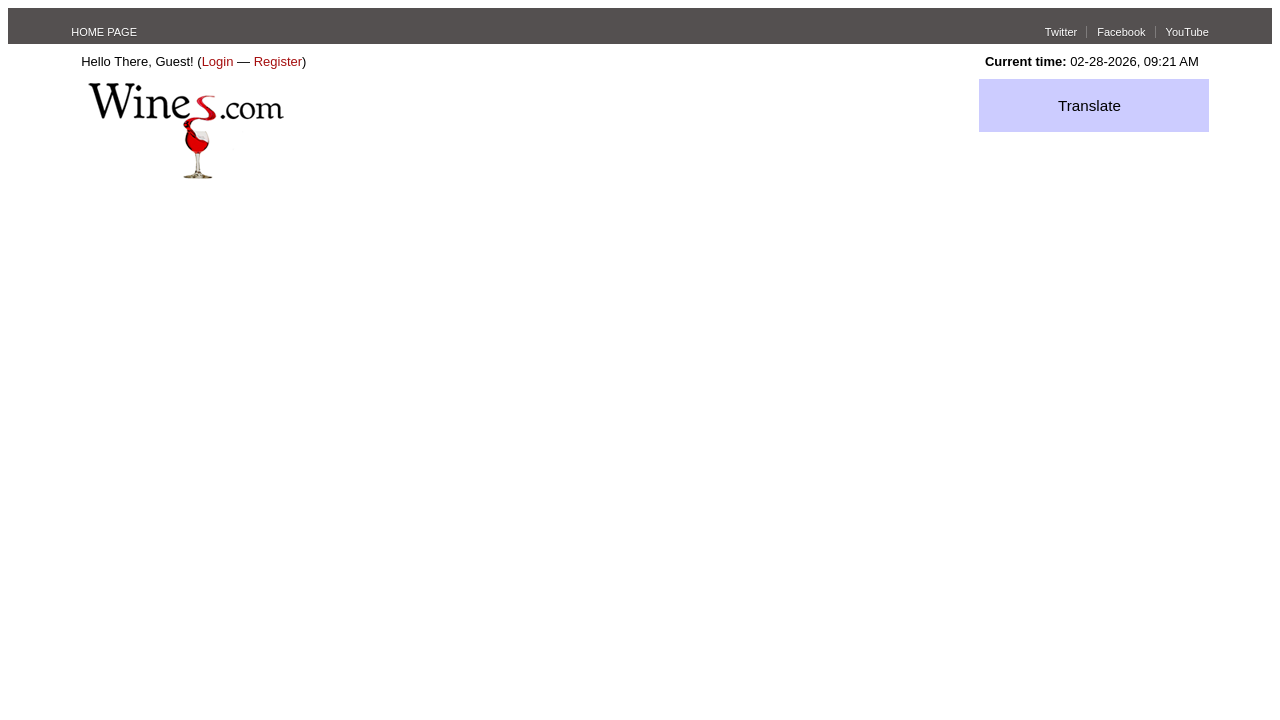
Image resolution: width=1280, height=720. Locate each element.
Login (218, 61)
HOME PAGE (104, 32)
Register (278, 61)
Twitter (1061, 32)
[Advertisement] (640, 329)
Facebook (1121, 32)
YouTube (1187, 32)
